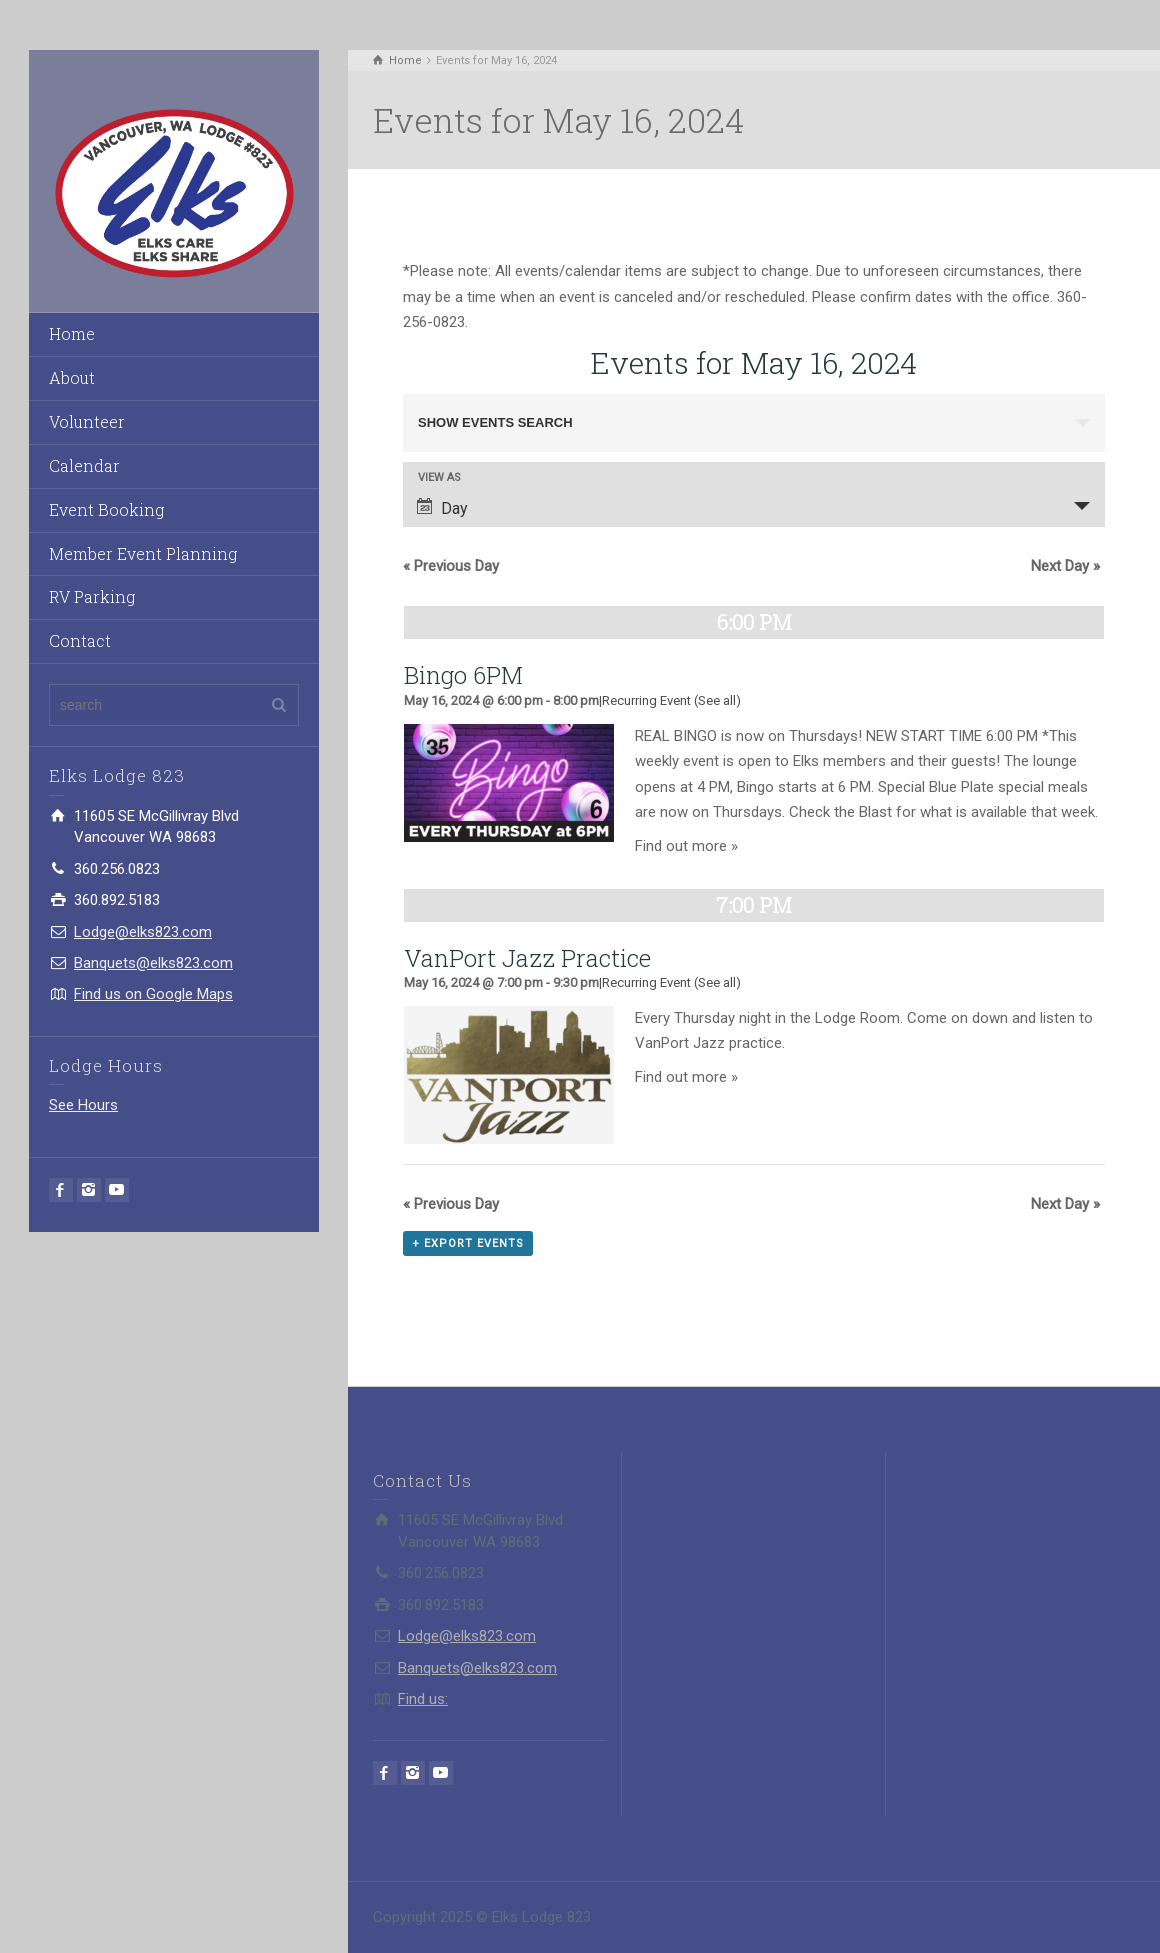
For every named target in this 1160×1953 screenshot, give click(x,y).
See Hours (83, 1105)
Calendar (84, 465)
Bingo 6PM (463, 675)
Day (442, 508)
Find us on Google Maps (153, 994)
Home (72, 333)
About (72, 377)
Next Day (1065, 566)
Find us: (423, 1699)
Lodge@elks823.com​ (143, 932)
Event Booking (106, 509)
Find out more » (686, 846)
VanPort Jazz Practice (527, 958)
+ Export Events (468, 1243)
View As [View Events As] (439, 477)
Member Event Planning (143, 553)
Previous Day (451, 566)
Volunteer (87, 421)
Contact (80, 640)
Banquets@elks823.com (153, 963)
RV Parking (92, 596)
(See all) (717, 700)
